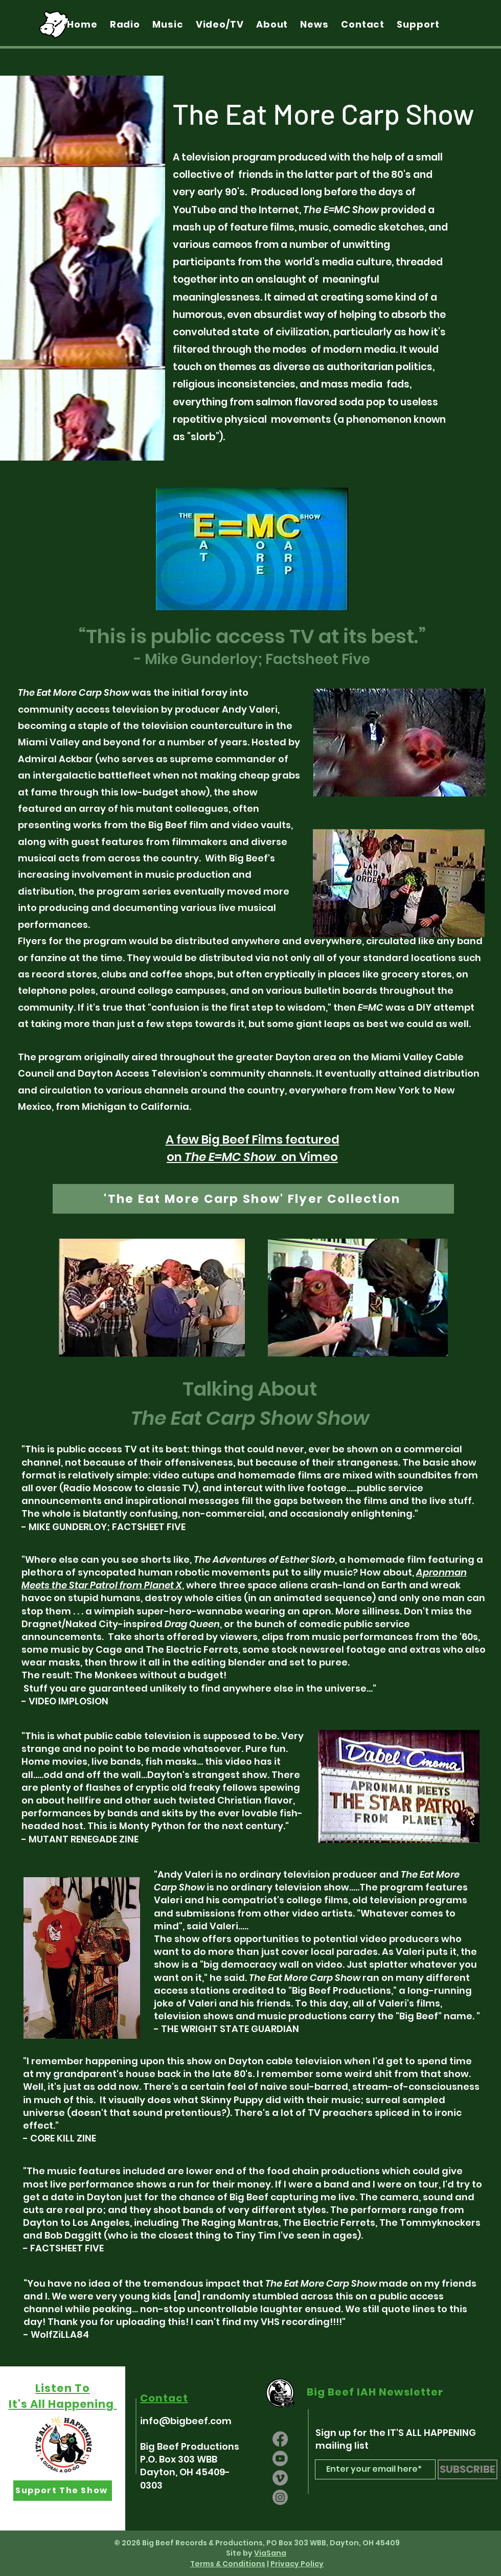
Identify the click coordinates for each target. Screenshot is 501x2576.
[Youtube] (280, 2458)
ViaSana (270, 2553)
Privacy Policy (297, 2564)
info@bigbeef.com (186, 2420)
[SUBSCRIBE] (467, 2469)
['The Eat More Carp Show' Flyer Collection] (253, 1199)
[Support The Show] (62, 2490)
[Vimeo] (280, 2478)
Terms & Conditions (227, 2564)
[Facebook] (280, 2439)
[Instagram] (280, 2497)
